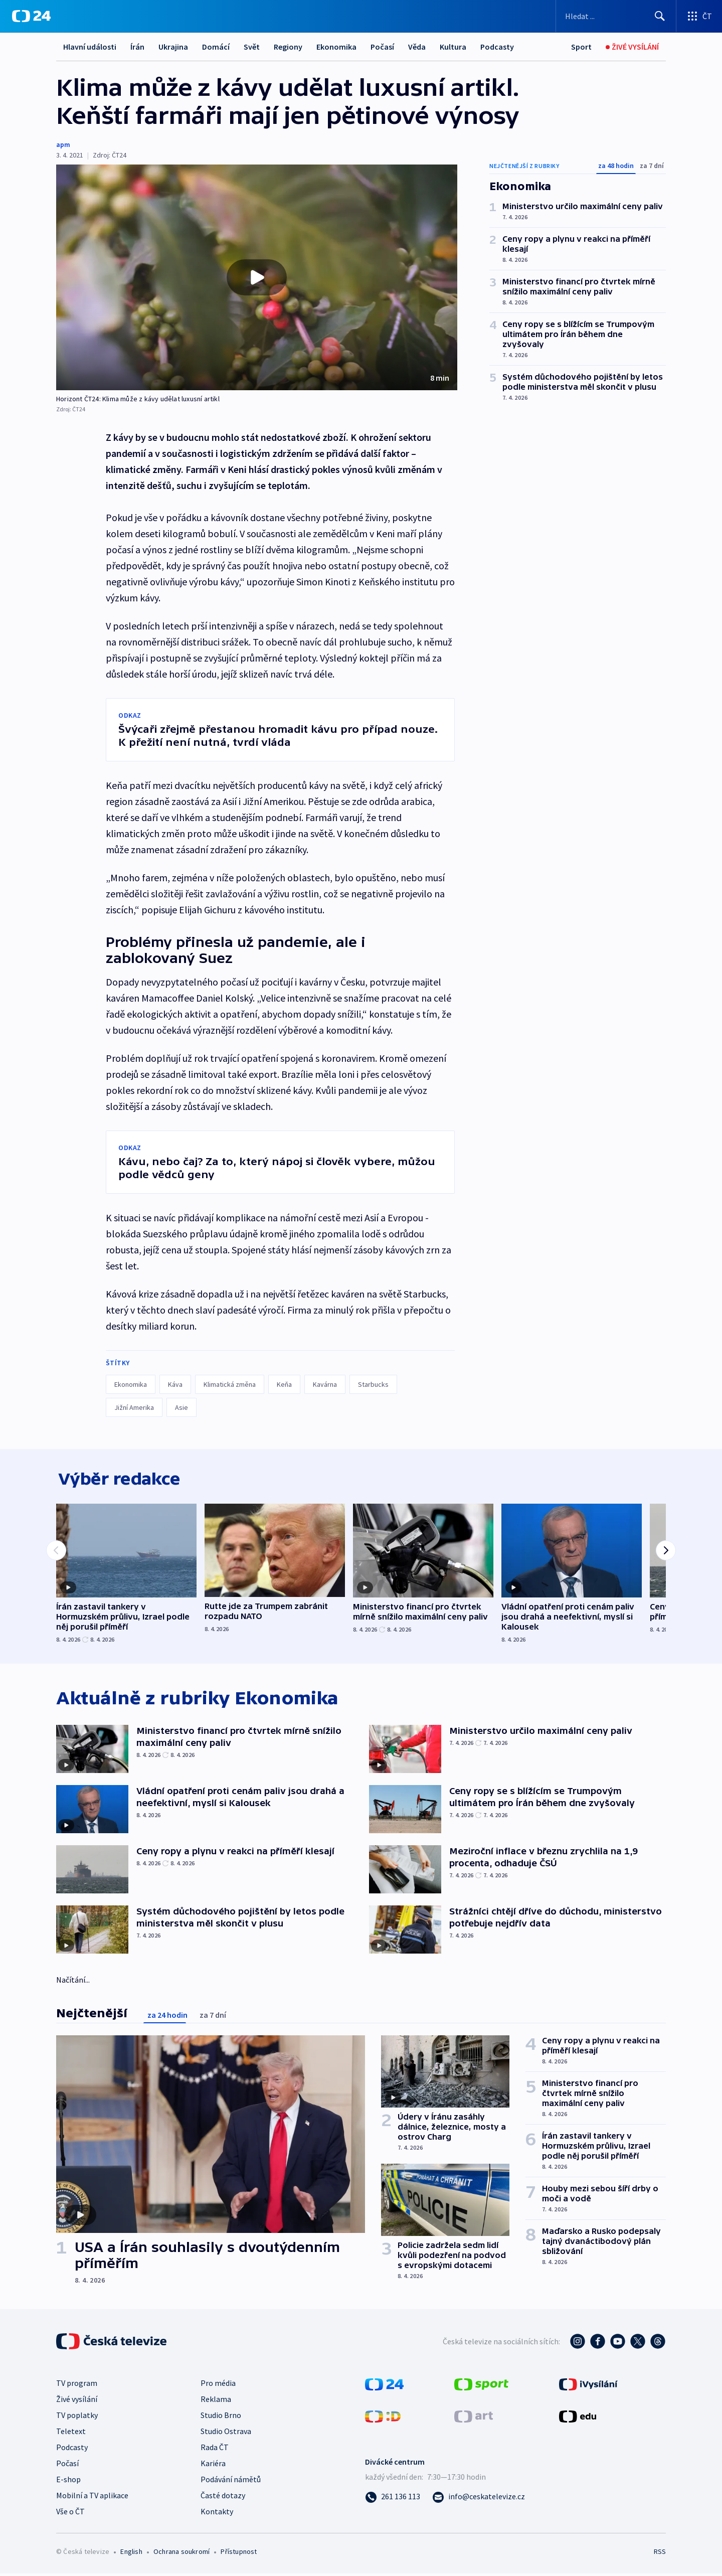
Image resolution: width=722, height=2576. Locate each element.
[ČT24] (31, 16)
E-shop (68, 2482)
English (131, 2553)
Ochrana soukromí (181, 2553)
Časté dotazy (223, 2498)
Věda (417, 47)
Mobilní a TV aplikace (92, 2498)
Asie (181, 1407)
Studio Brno (221, 2417)
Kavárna (325, 1384)
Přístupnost (239, 2553)
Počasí (382, 47)
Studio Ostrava (226, 2434)
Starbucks (373, 1384)
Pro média (218, 2385)
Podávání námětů (231, 2482)
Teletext (71, 2434)
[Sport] (581, 47)
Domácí (216, 47)
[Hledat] (660, 16)
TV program (76, 2385)
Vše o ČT (70, 2514)
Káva (175, 1384)
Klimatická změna (230, 1384)
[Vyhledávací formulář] (616, 16)
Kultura (453, 47)
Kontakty (217, 2514)
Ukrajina (173, 47)
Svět (252, 47)
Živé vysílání (76, 2401)
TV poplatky (77, 2417)
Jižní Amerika (134, 1407)
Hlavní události (89, 47)
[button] (256, 277)
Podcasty (497, 47)
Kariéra (213, 2466)
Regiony (288, 47)
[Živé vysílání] (632, 47)
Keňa (284, 1384)
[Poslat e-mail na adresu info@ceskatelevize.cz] (478, 2499)
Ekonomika (336, 47)
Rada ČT (215, 2450)
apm (63, 144)
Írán (137, 47)
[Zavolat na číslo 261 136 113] (392, 2499)
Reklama (216, 2401)
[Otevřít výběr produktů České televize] (699, 16)
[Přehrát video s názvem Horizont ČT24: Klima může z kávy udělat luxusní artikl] (257, 277)
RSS (660, 2553)
